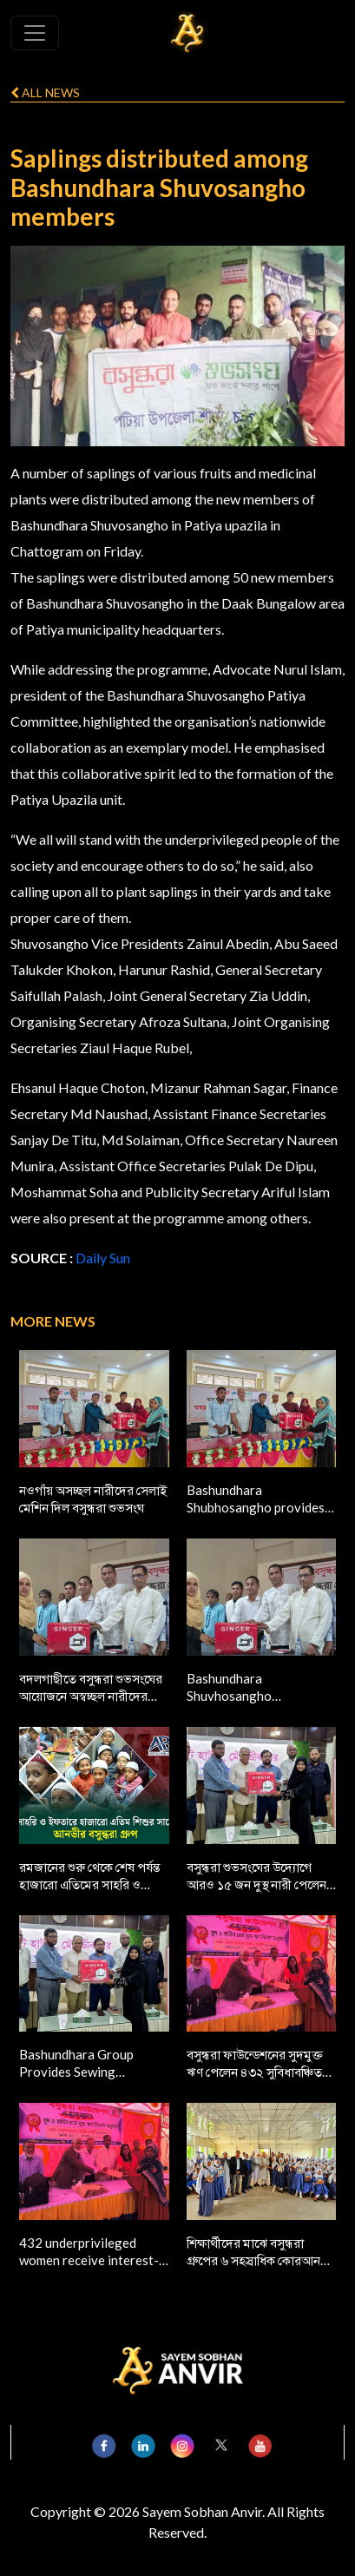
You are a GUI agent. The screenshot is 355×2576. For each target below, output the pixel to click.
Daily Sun (103, 1257)
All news (45, 92)
